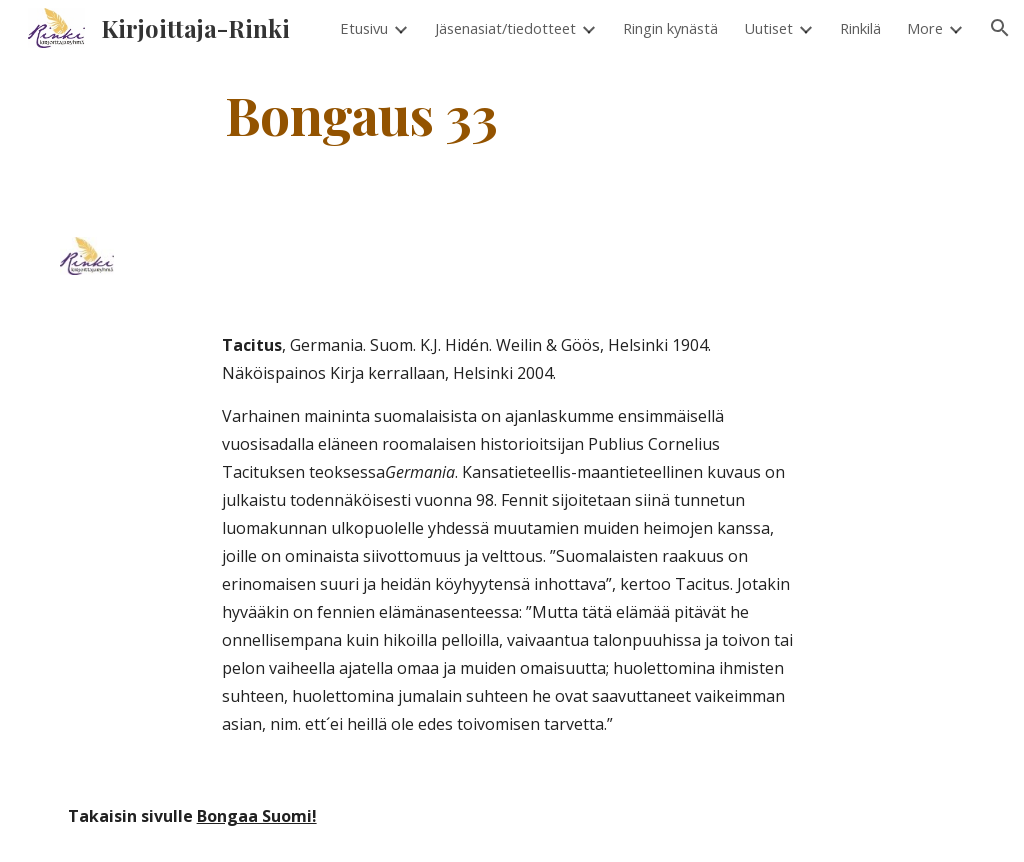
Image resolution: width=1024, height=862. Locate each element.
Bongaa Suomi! (257, 816)
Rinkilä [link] (860, 28)
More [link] (925, 28)
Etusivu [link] (364, 28)
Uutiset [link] (768, 28)
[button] (1000, 28)
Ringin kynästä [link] (670, 28)
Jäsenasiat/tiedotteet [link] (505, 28)
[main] (361, 113)
